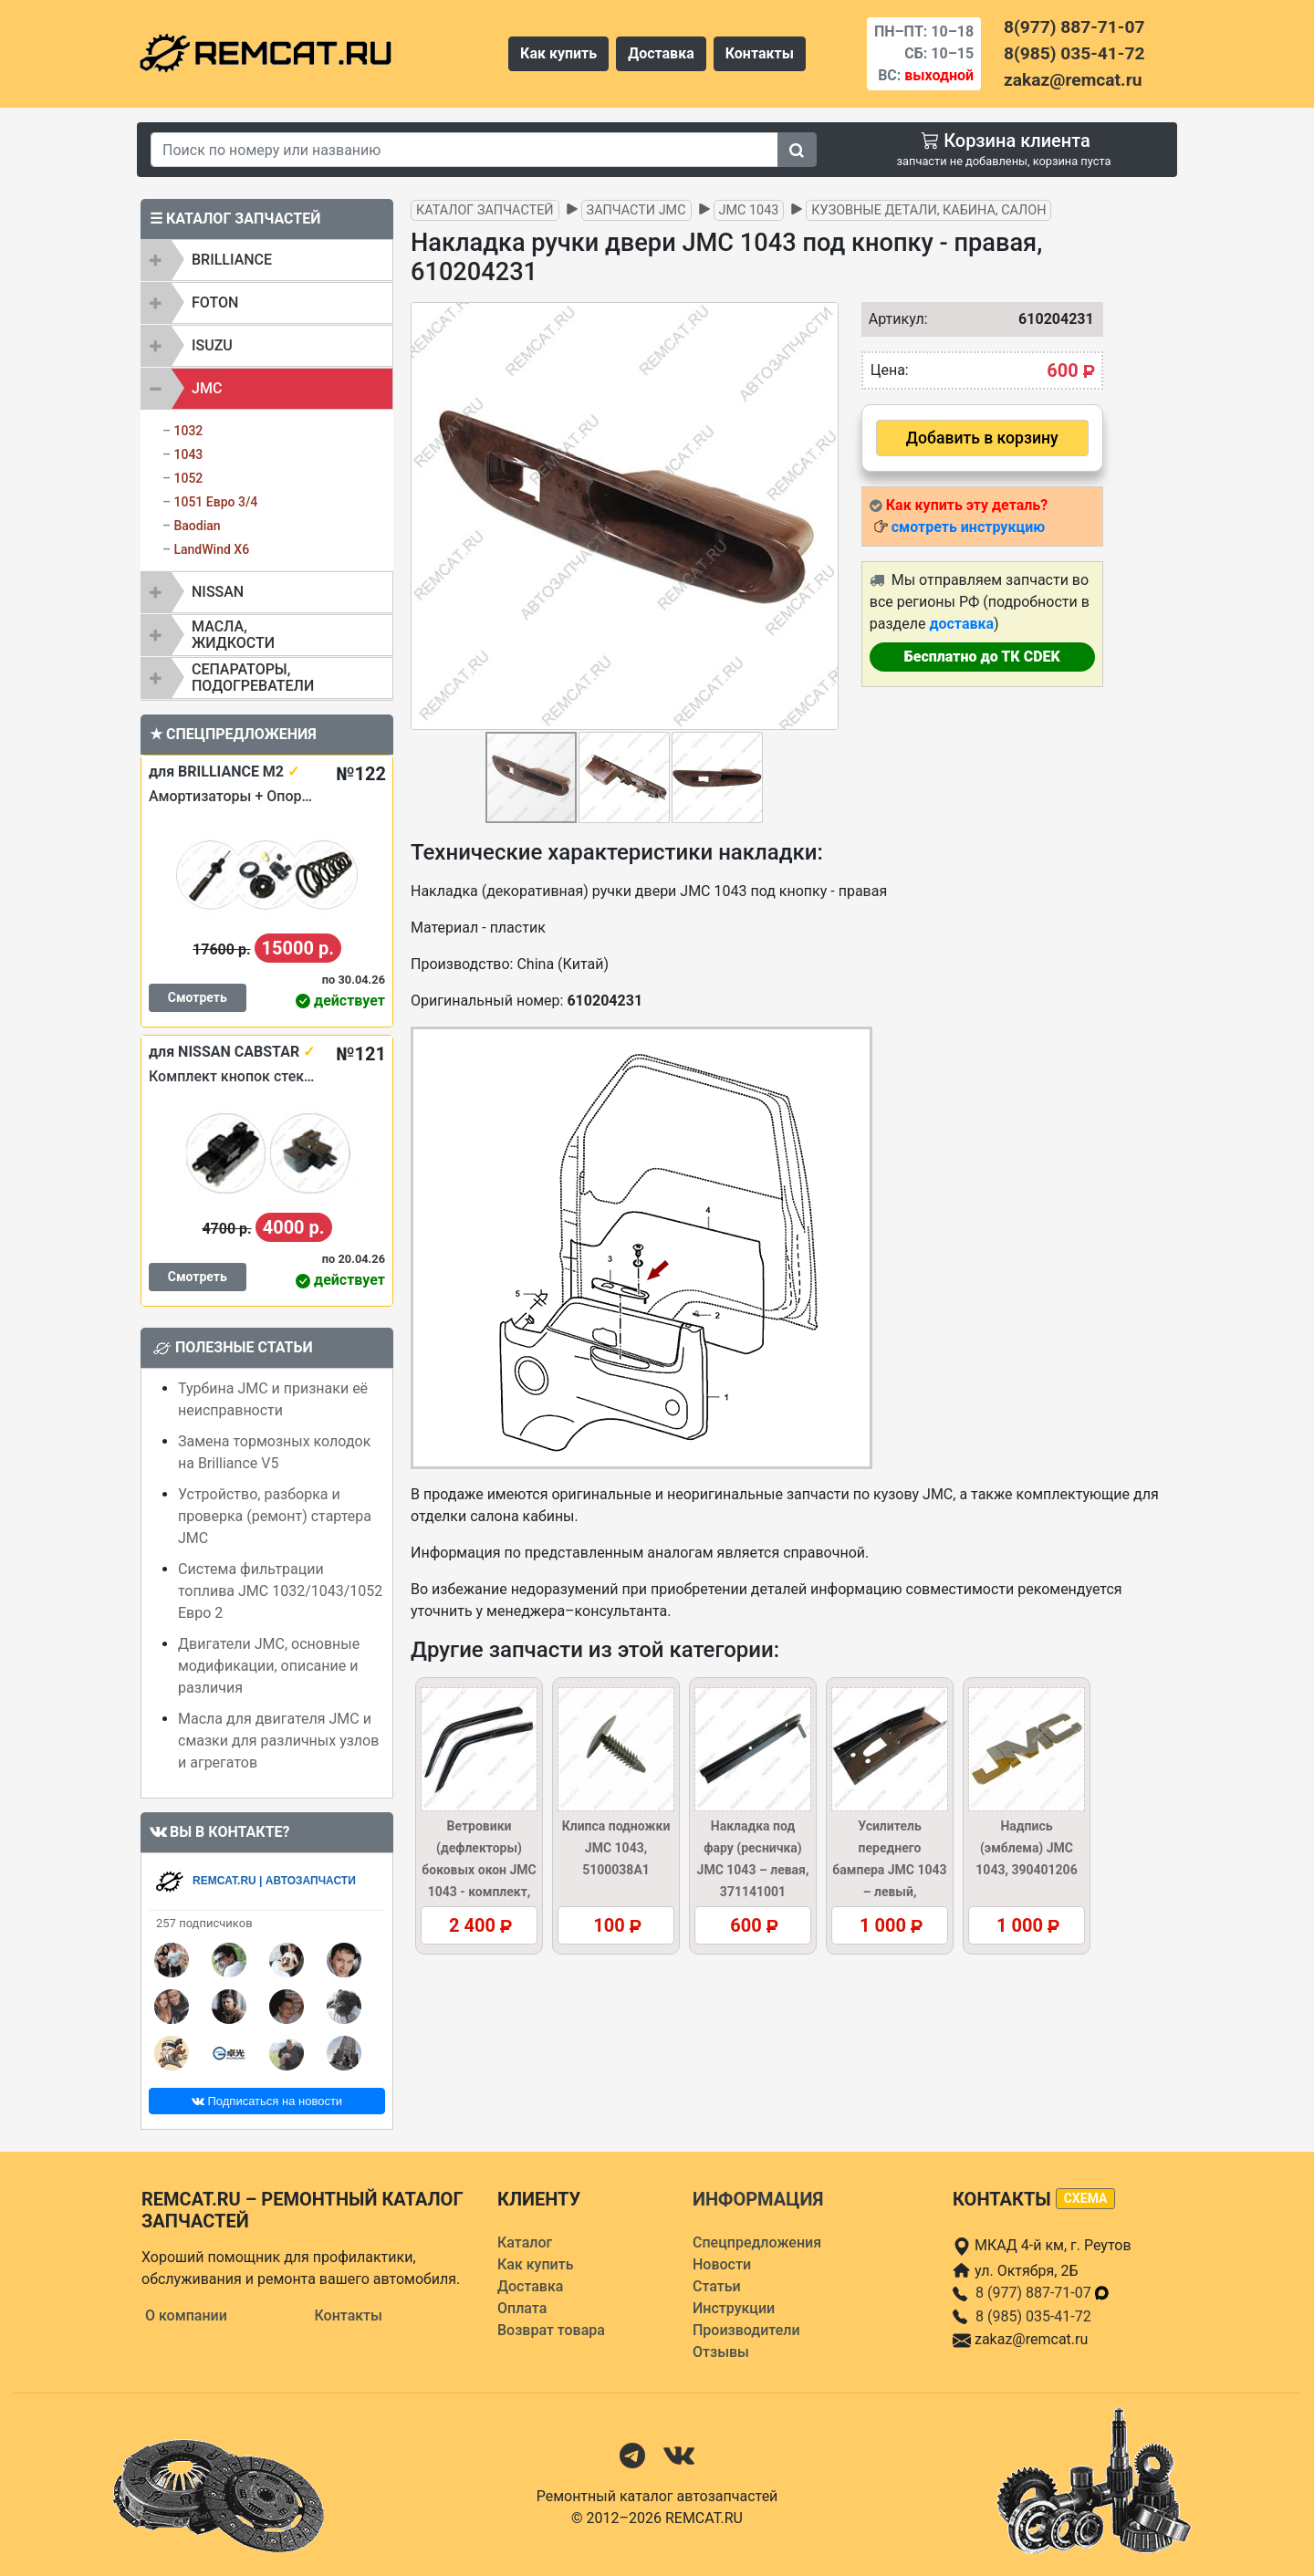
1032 (188, 430)
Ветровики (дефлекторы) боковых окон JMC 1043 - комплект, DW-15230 (479, 1870)
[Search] (464, 149)
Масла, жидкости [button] (233, 635)
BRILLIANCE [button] (232, 259)
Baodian (196, 525)
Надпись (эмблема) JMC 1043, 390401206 (1026, 1848)
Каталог (524, 2242)
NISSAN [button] (218, 591)
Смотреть (197, 997)
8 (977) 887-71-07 (1043, 2292)
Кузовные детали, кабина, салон (928, 210)
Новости (722, 2264)
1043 (188, 454)
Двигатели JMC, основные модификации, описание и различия (269, 1665)
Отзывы (721, 2352)
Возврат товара (551, 2330)
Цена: (890, 370)
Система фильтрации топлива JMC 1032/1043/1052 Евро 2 (280, 1591)
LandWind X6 (211, 549)
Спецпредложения (757, 2242)
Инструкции (734, 2308)
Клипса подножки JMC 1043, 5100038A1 (616, 1848)
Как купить (558, 53)
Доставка (661, 53)
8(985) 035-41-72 (1074, 53)
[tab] (267, 260)
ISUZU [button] (212, 345)
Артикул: (894, 319)
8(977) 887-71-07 (1074, 26)
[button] (822, 515)
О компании (186, 2315)
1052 (188, 478)
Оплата (522, 2308)
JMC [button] (207, 388)
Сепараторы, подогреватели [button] (253, 677)
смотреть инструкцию (968, 527)
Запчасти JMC (636, 210)
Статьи (717, 2286)
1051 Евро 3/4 (215, 502)
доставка (961, 623)
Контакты (759, 53)
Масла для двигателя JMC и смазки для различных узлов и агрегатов (278, 1740)
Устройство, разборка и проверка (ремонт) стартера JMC (274, 1516)
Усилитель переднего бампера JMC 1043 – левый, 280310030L (889, 1870)
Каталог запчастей (485, 210)
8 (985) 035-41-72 (1033, 2316)
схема (1086, 2198)
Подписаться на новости (267, 2101)
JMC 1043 (749, 210)
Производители (746, 2330)
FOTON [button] (215, 302)
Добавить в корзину (982, 438)
